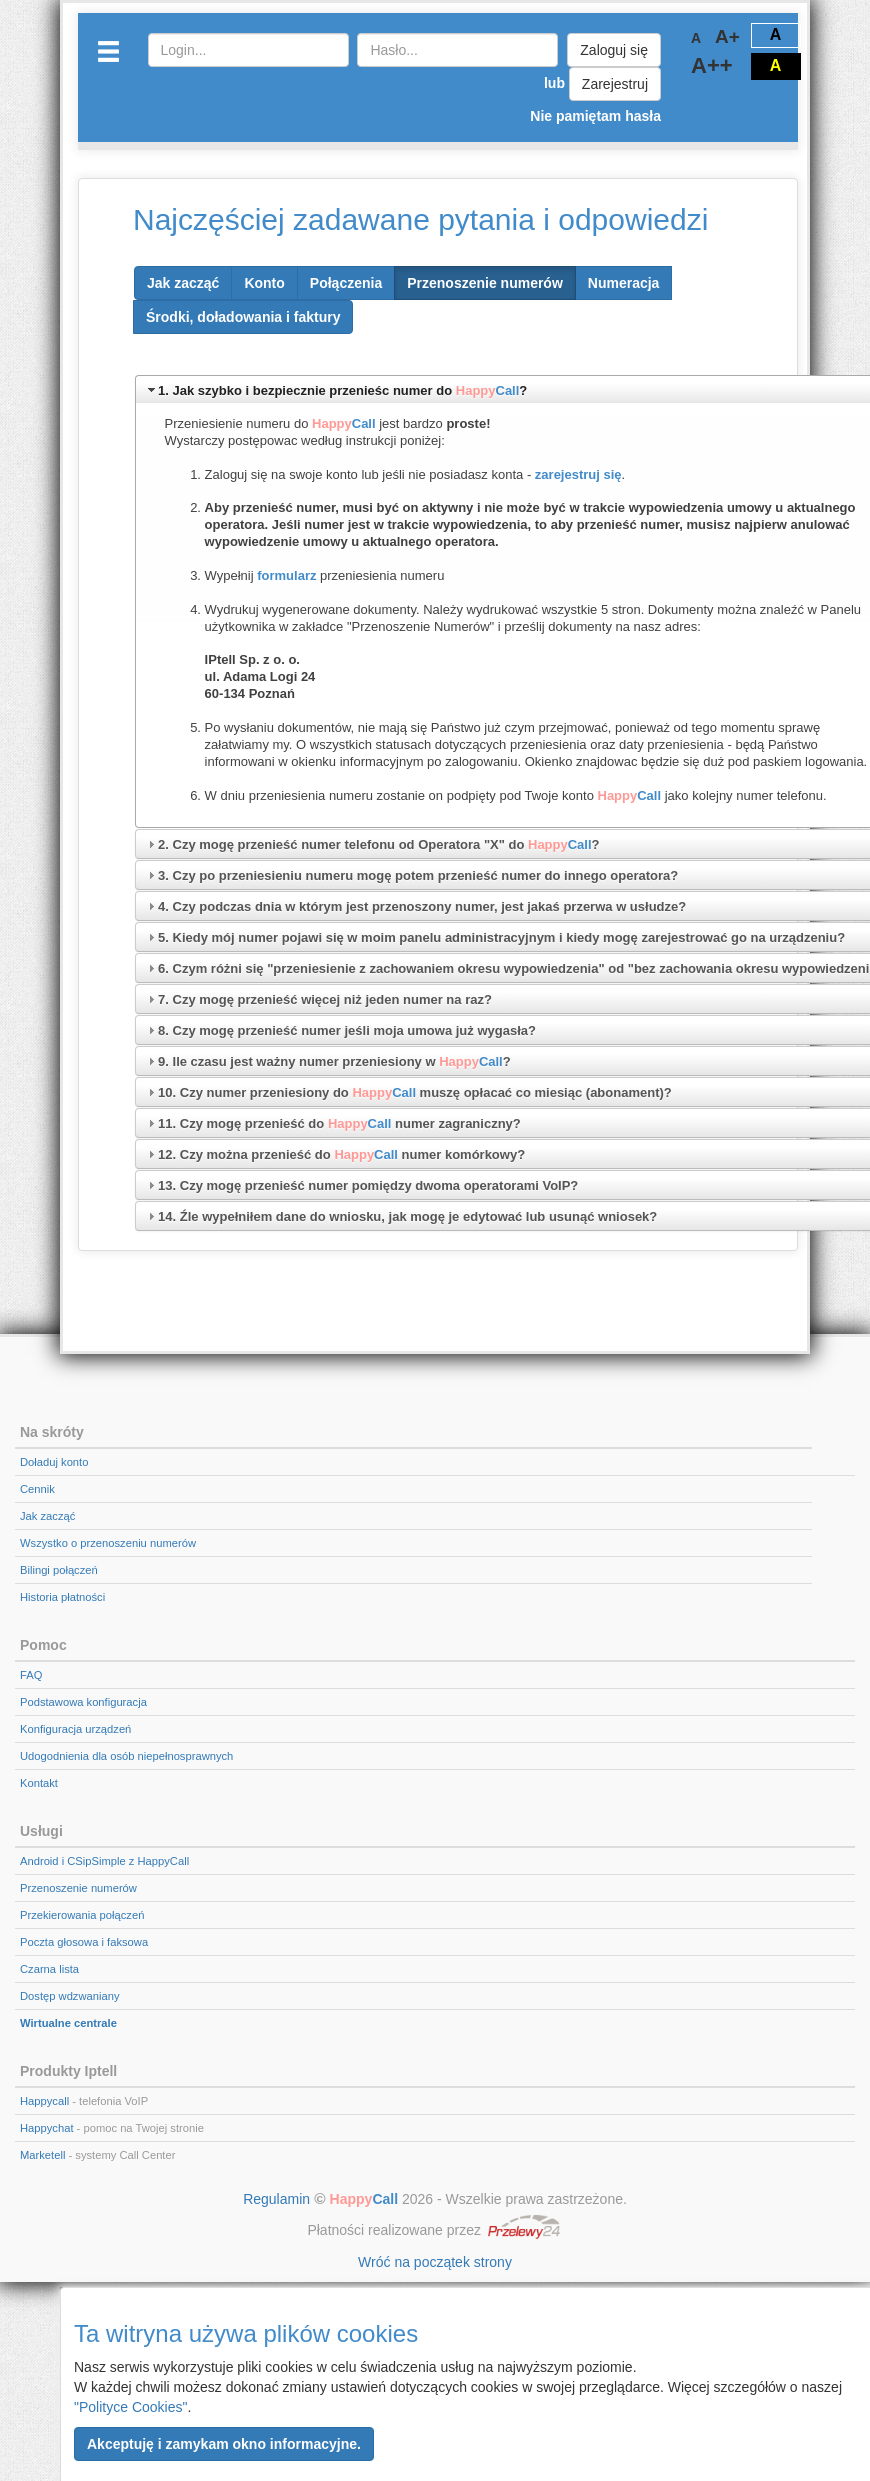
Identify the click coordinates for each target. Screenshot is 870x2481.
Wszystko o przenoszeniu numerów (108, 1543)
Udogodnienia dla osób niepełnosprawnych (126, 1756)
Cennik (37, 1489)
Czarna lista (49, 1969)
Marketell (42, 2155)
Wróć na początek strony (435, 2262)
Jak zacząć (47, 1516)
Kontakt (39, 1783)
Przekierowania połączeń (82, 1915)
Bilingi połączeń (59, 1570)
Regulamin (276, 2199)
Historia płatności (62, 1597)
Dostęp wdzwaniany (70, 1996)
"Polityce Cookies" (130, 2407)
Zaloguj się (614, 50)
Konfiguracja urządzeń (75, 1729)
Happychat (47, 2128)
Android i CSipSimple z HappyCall (104, 1861)
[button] (224, 2444)
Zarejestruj (615, 84)
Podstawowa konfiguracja (83, 1702)
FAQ (31, 1675)
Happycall (44, 2101)
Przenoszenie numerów (78, 1888)
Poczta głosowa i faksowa (84, 1942)
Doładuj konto (54, 1462)
